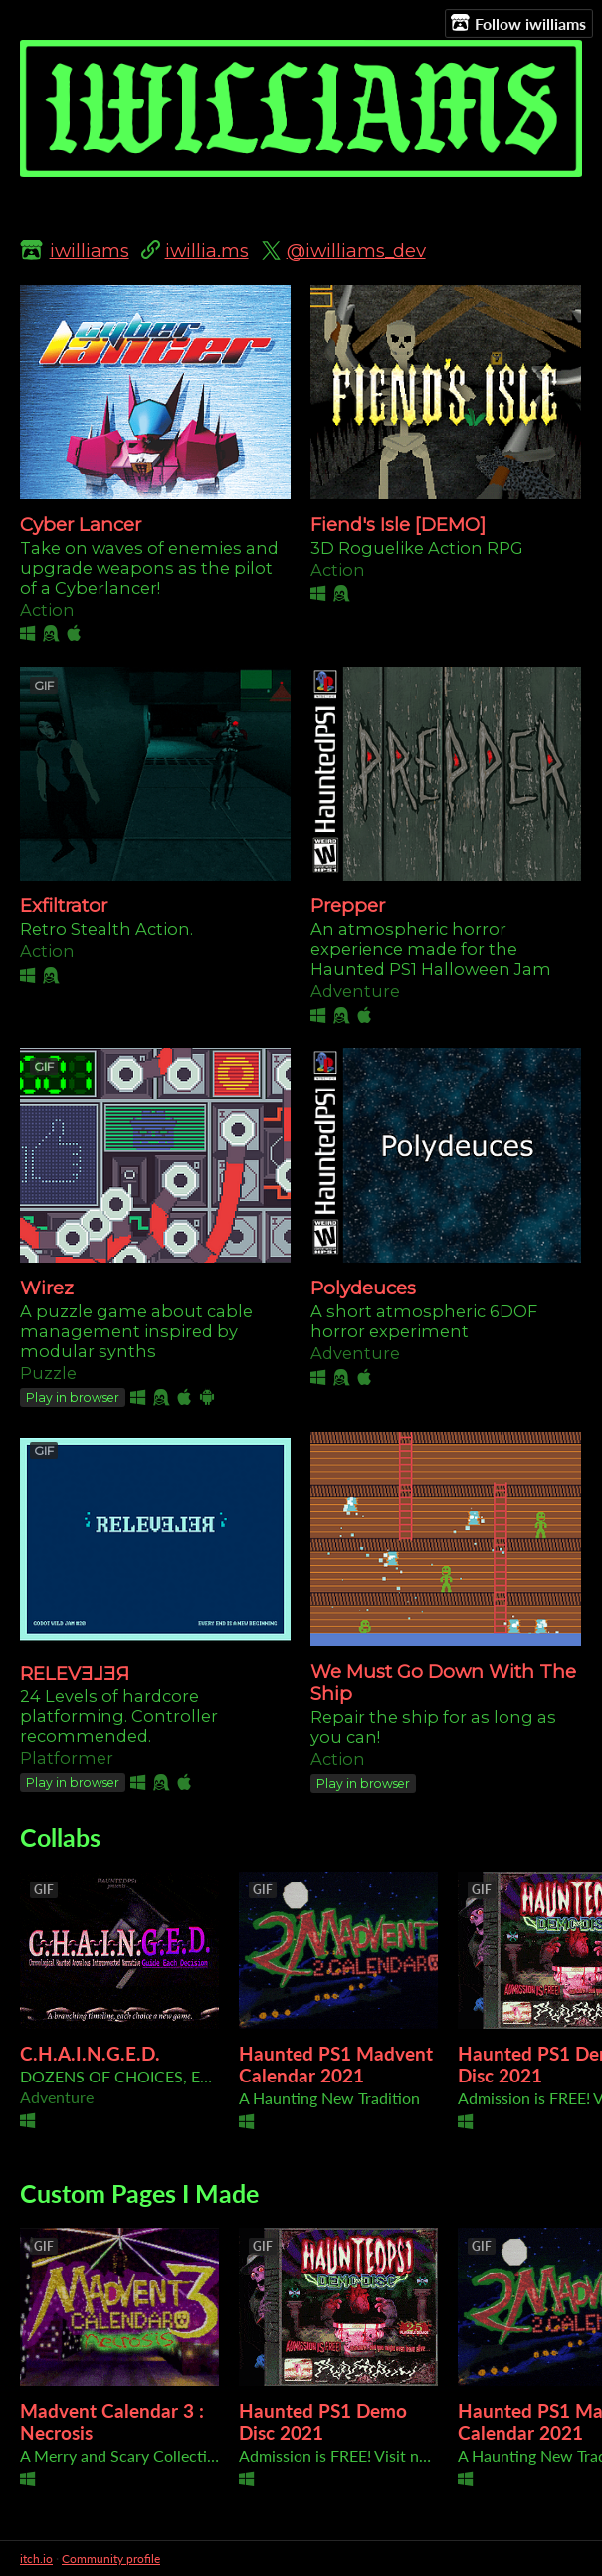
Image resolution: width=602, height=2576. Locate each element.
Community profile (111, 2558)
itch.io (36, 2558)
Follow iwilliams (518, 23)
